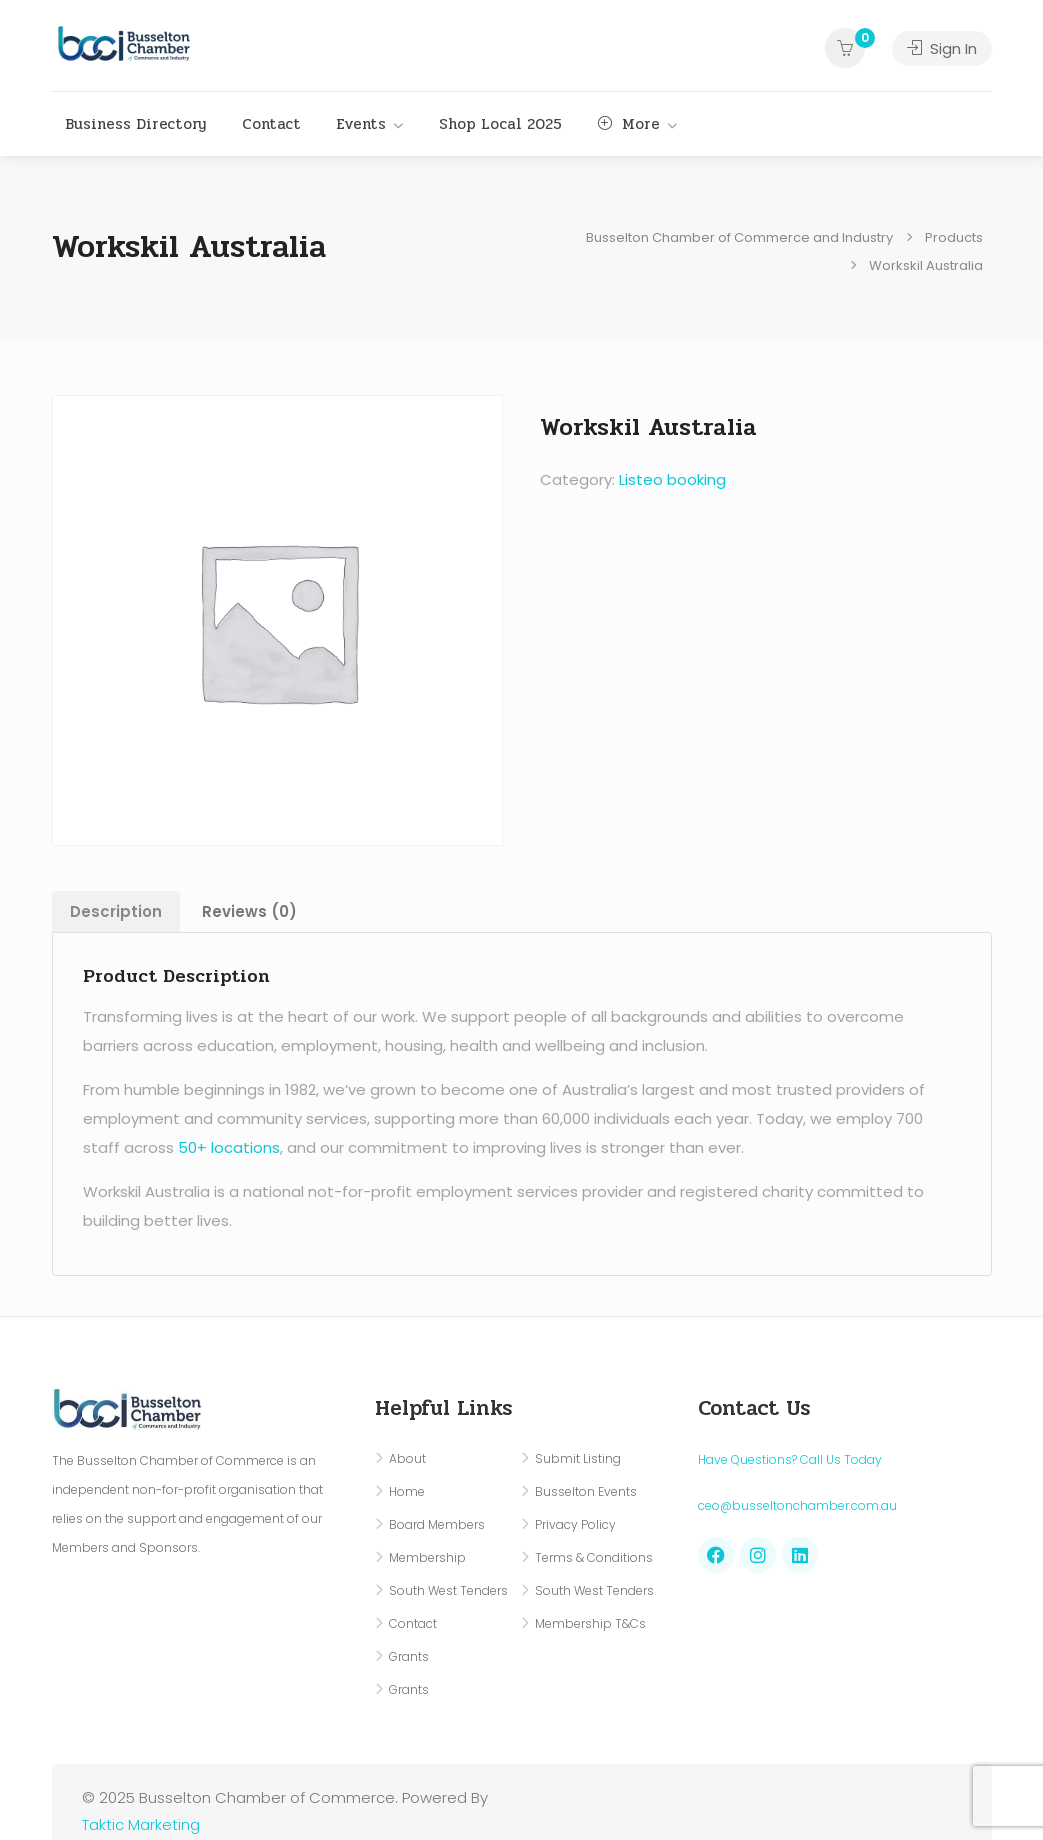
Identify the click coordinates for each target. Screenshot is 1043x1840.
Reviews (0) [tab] (249, 911)
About (407, 1458)
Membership (427, 1557)
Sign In (942, 48)
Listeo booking (672, 479)
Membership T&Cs (590, 1623)
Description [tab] (116, 911)
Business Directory (135, 124)
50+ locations (229, 1147)
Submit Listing (578, 1458)
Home (407, 1491)
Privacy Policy (575, 1524)
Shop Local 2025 (500, 124)
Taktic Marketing (141, 1824)
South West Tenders (448, 1590)
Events (361, 124)
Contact (271, 124)
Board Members (437, 1524)
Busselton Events (586, 1491)
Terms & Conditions (594, 1557)
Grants (409, 1656)
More (629, 124)
